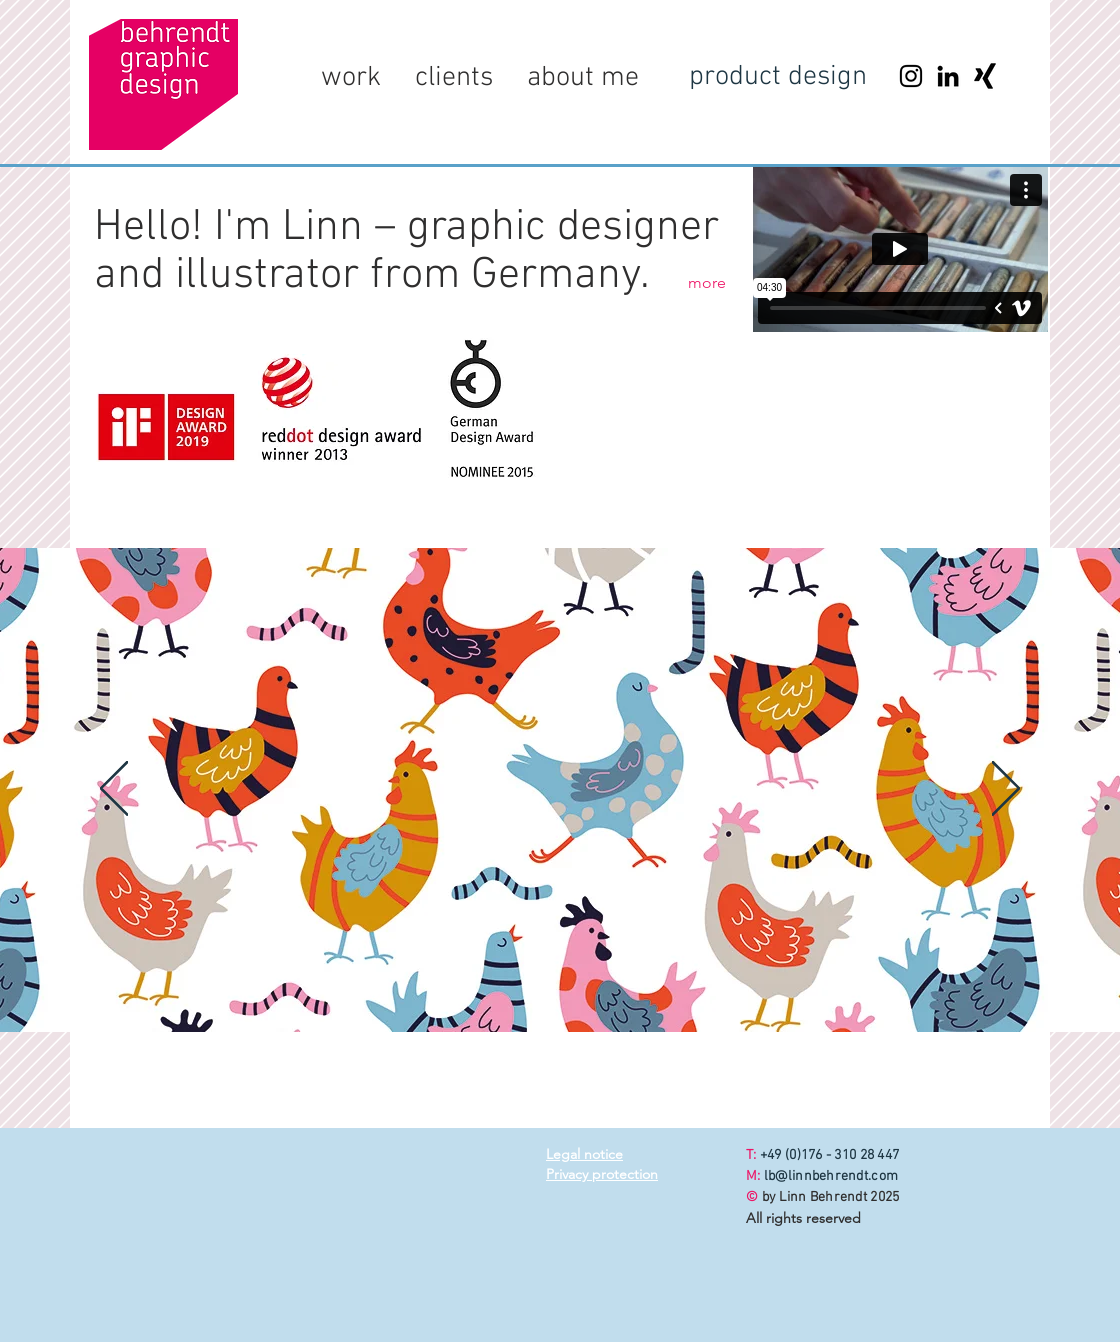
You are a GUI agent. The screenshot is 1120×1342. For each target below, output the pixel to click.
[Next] (1006, 790)
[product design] (778, 78)
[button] (351, 78)
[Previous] (114, 790)
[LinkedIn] (948, 76)
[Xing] (985, 76)
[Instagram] (911, 76)
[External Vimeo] (900, 249)
